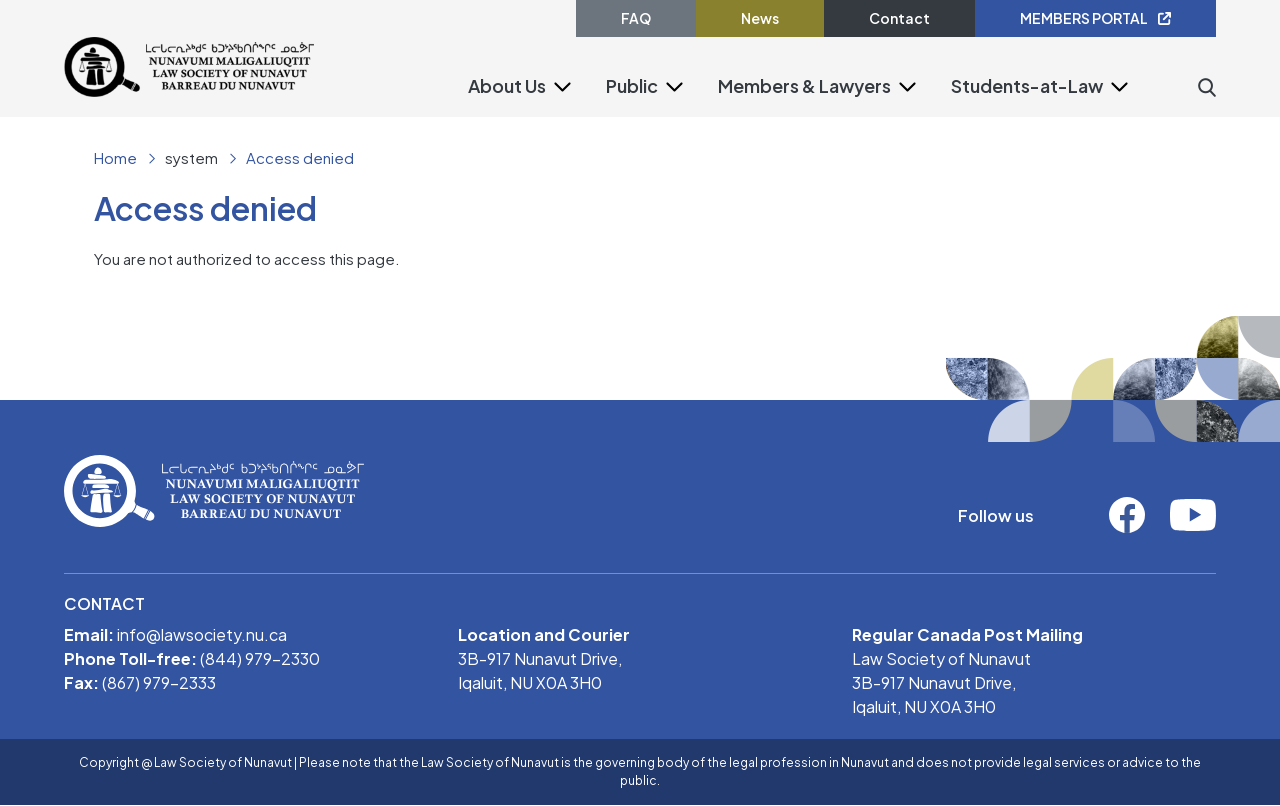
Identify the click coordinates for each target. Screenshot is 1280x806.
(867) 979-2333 (159, 682)
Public (632, 85)
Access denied (300, 157)
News (760, 18)
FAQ (636, 18)
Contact (899, 18)
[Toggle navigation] (327, 112)
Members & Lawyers (804, 85)
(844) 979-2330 (260, 658)
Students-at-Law (1027, 85)
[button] (562, 85)
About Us (507, 85)
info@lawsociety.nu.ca (202, 634)
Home (115, 157)
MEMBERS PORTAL (1095, 18)
